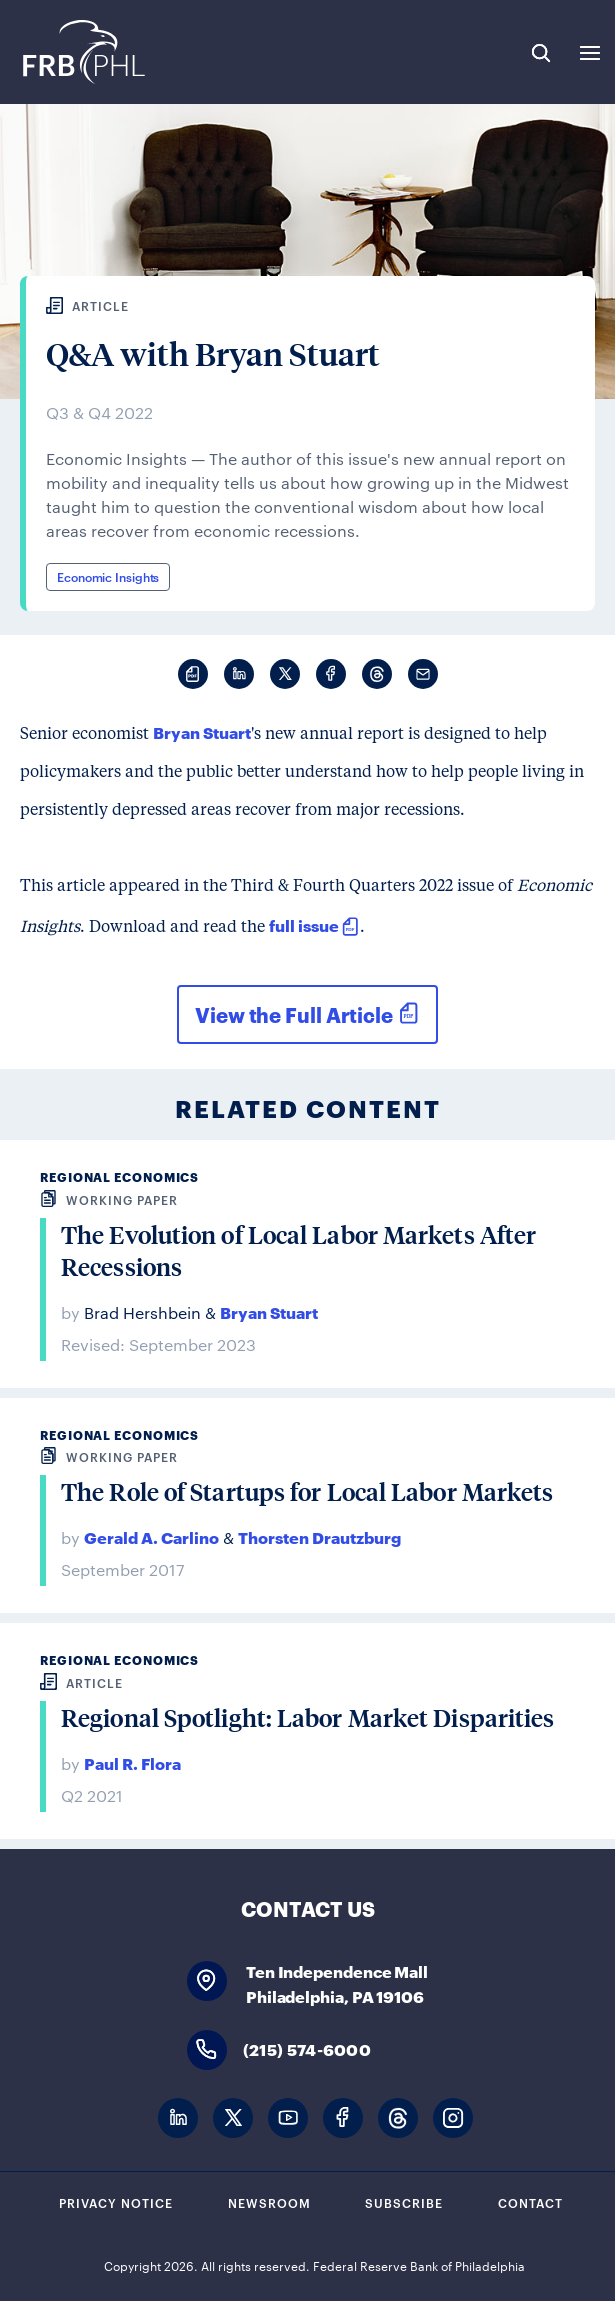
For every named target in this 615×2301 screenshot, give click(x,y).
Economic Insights (108, 576)
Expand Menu (590, 53)
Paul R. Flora (132, 1762)
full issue (304, 924)
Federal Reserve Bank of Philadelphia (82, 52)
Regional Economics (119, 1176)
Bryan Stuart (202, 731)
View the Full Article (294, 1014)
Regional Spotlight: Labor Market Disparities (307, 1717)
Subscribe (404, 2202)
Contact (530, 2202)
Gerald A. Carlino (151, 1536)
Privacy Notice (116, 2202)
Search (541, 53)
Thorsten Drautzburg (319, 1536)
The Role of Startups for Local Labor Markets (307, 1491)
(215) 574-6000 (307, 2048)
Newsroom (269, 2202)
